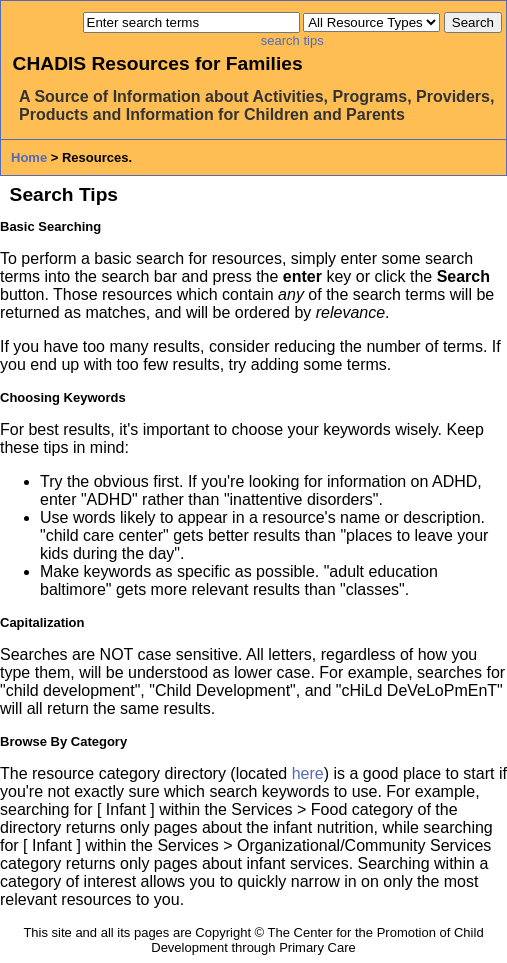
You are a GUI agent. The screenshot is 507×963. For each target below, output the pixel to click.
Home (29, 157)
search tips (292, 40)
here (308, 773)
